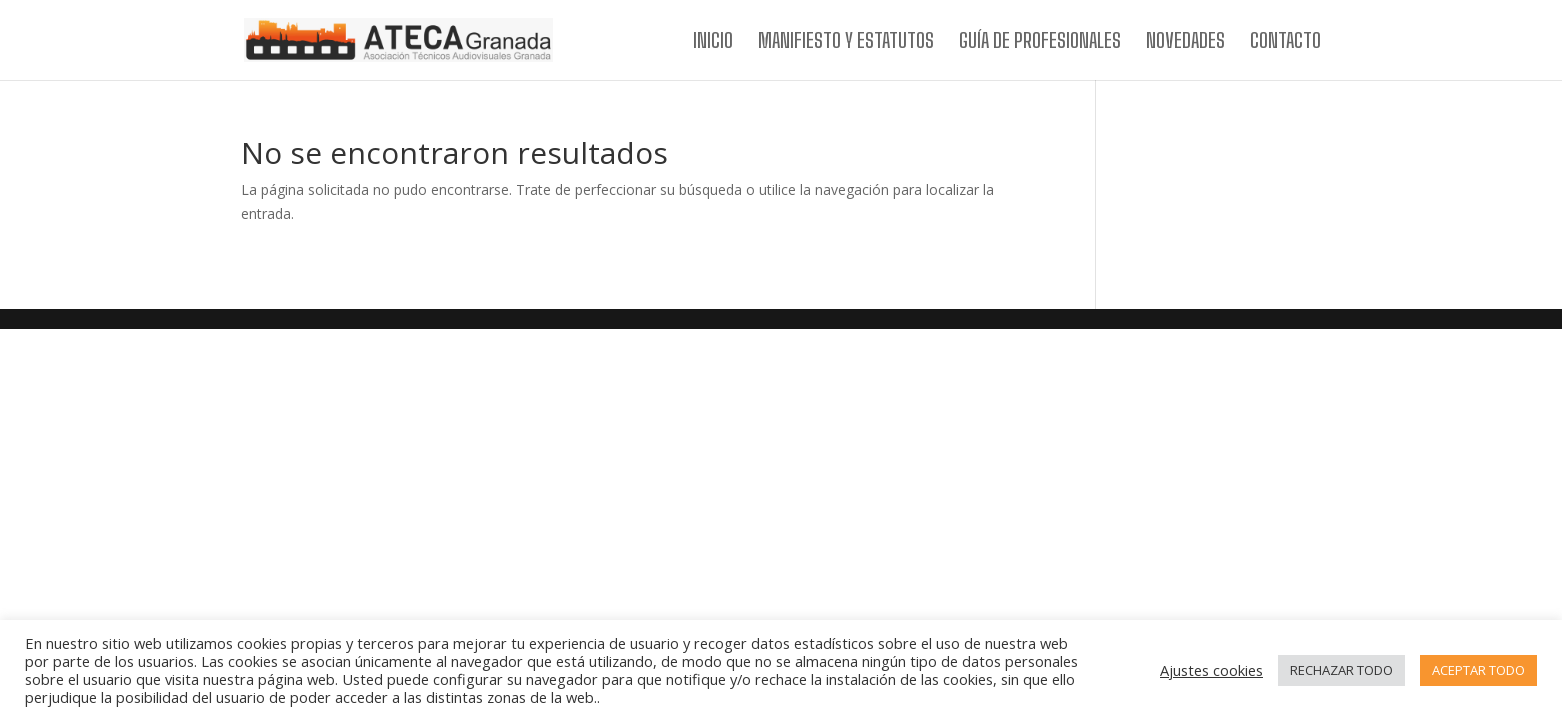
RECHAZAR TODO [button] (1341, 670)
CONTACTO (1285, 42)
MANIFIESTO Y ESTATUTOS (846, 42)
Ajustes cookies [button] (1211, 670)
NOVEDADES (1185, 42)
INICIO (713, 42)
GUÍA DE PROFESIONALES (1040, 42)
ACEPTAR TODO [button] (1478, 670)
